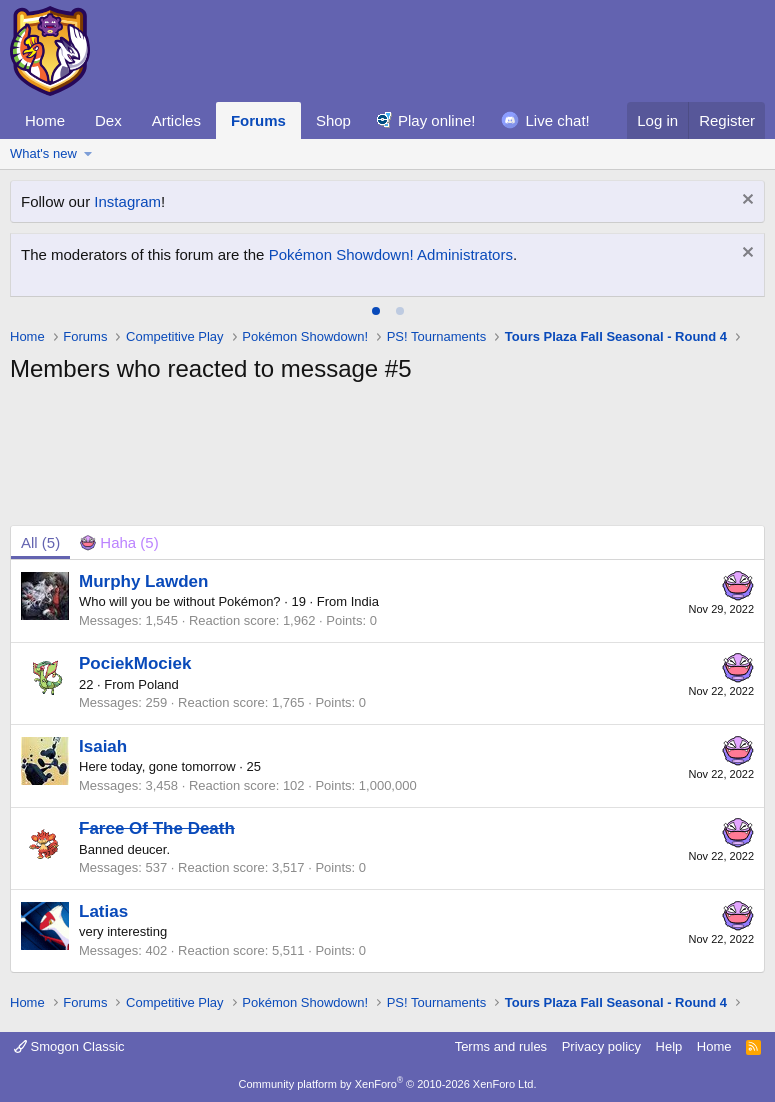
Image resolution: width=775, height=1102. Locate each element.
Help (669, 1046)
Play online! (437, 120)
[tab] (376, 311)
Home (45, 120)
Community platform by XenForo (388, 1084)
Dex (108, 120)
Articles (176, 120)
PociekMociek (135, 663)
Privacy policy (601, 1046)
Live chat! (558, 120)
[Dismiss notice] (745, 201)
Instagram (127, 201)
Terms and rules (501, 1046)
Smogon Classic (69, 1046)
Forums (258, 120)
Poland (158, 684)
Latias (103, 911)
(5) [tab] (40, 542)
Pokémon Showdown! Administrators (391, 254)
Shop (333, 120)
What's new (43, 153)
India (365, 601)
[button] (88, 154)
